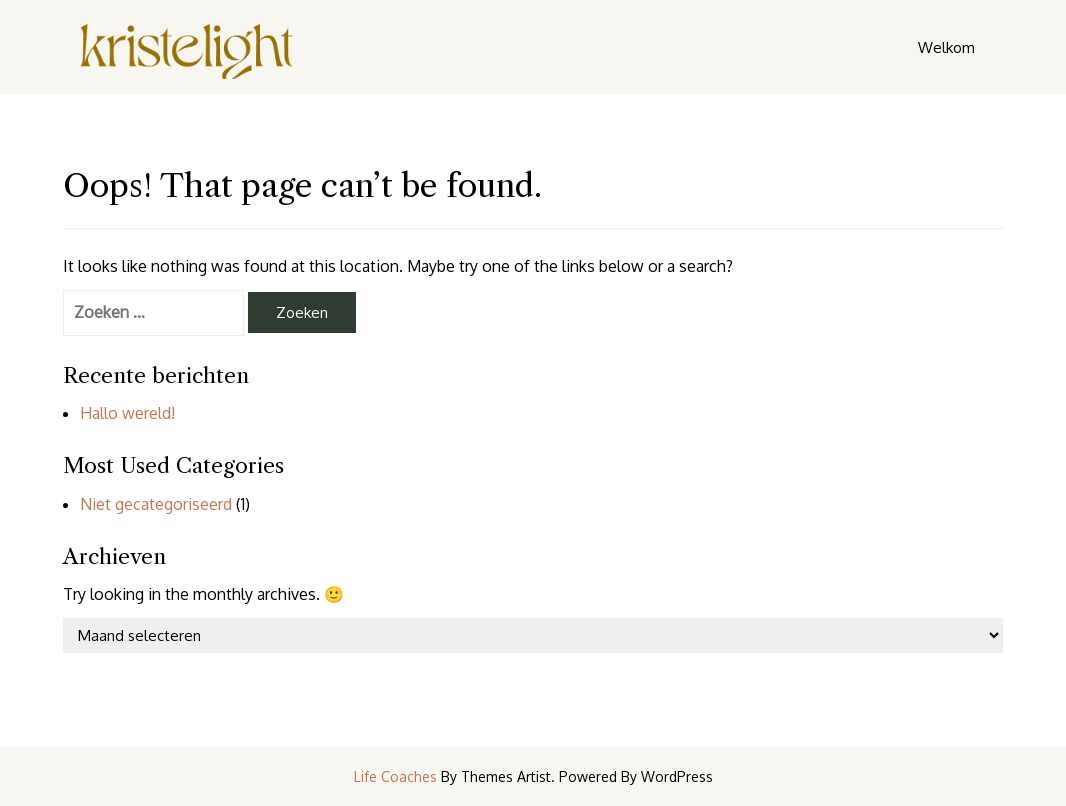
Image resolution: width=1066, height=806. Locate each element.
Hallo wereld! (127, 413)
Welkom (946, 47)
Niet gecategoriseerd (156, 504)
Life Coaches (395, 776)
